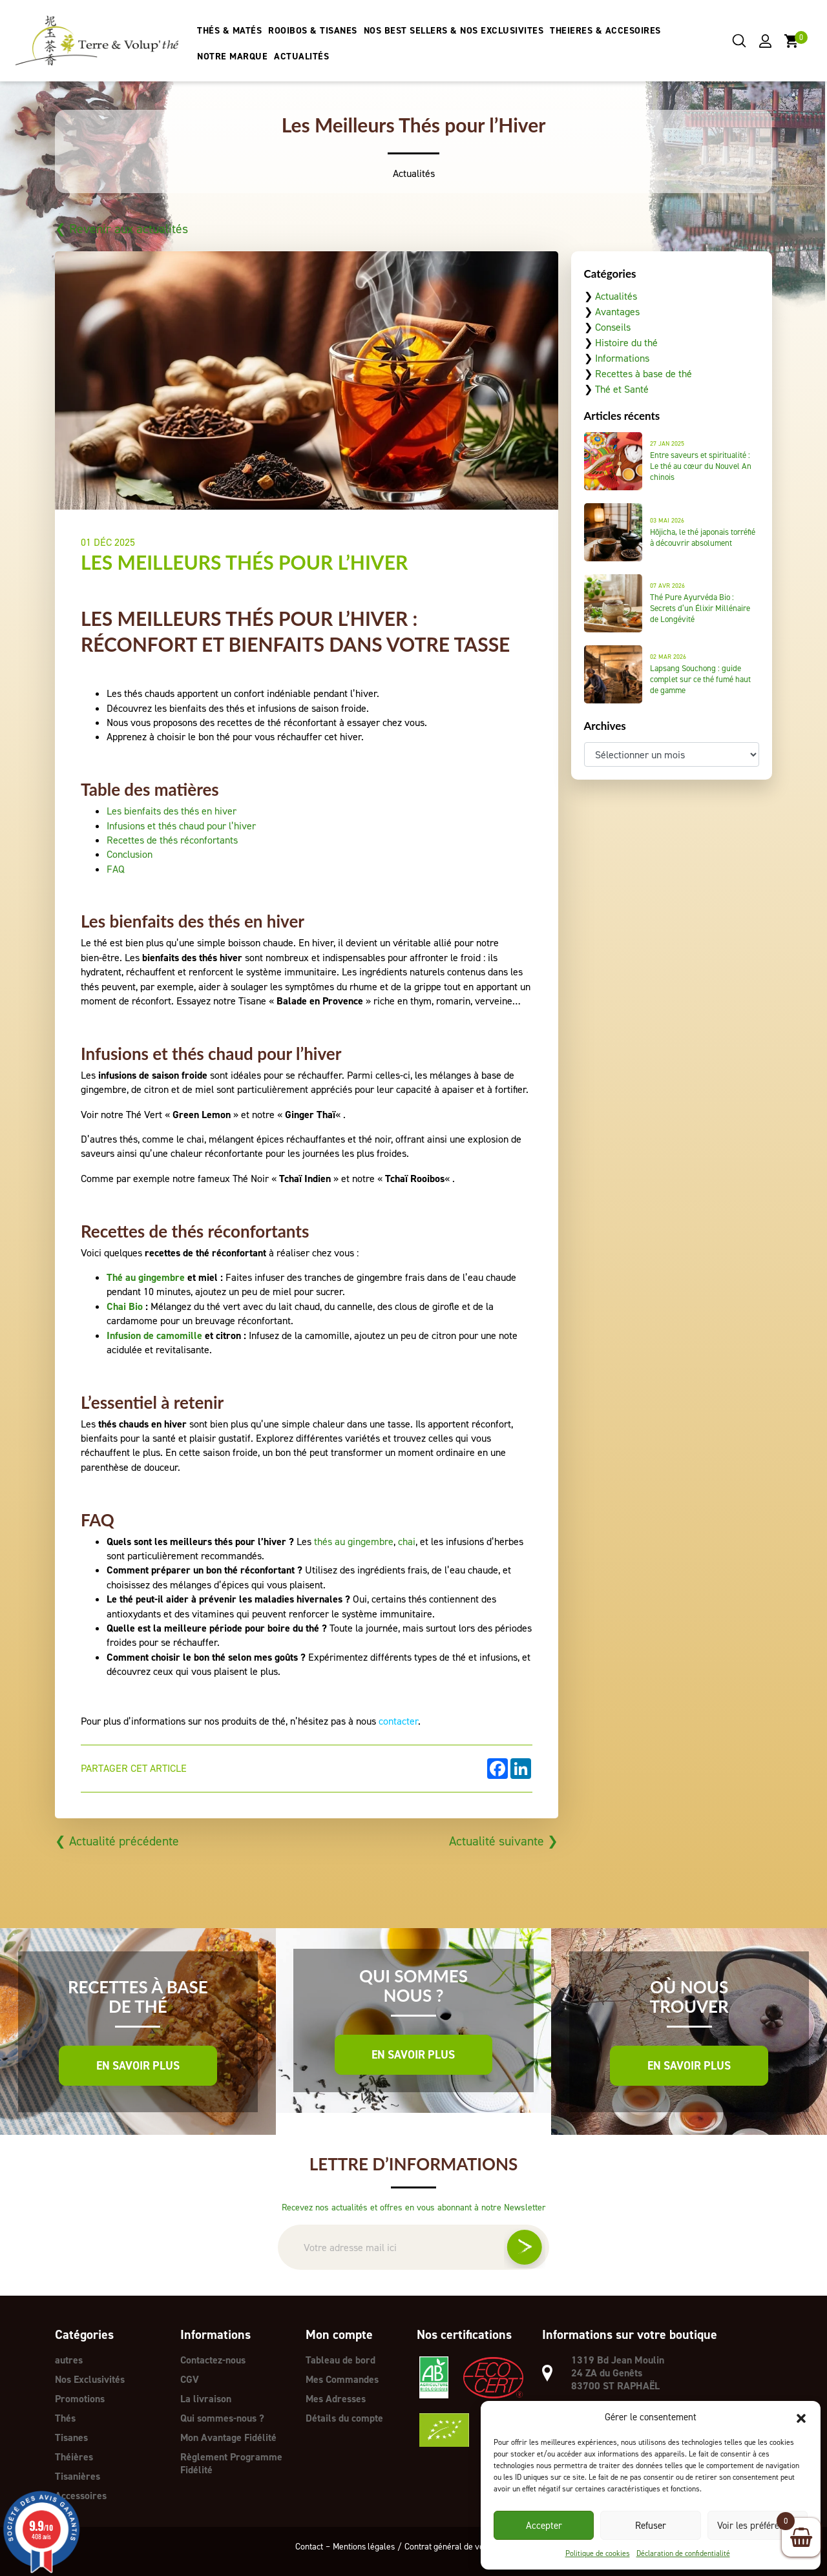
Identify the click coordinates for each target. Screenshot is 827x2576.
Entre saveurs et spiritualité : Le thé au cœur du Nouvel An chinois (700, 466)
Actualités (616, 296)
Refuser (650, 2525)
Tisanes (71, 2437)
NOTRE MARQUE (233, 56)
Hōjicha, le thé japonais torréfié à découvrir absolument (702, 537)
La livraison (205, 2398)
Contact (306, 2546)
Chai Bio (125, 1306)
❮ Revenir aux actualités (123, 228)
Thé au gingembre (146, 1277)
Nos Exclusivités (90, 2379)
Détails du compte (344, 2418)
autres (69, 2360)
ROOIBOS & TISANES (313, 31)
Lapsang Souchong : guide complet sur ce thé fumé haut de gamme (700, 679)
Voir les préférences (757, 2525)
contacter (398, 1721)
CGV (190, 2379)
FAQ (116, 869)
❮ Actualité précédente (118, 1840)
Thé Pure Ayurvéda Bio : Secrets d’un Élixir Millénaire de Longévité (700, 608)
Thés (65, 2418)
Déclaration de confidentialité (683, 2553)
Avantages (617, 311)
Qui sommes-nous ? (222, 2418)
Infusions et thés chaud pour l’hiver (181, 826)
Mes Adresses (336, 2398)
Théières (74, 2457)
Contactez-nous (213, 2360)
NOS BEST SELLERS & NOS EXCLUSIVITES (454, 31)
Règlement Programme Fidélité (231, 2463)
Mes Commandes (343, 2379)
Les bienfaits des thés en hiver (171, 811)
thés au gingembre (353, 1541)
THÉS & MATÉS (230, 31)
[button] (801, 2417)
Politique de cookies (597, 2553)
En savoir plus (138, 2065)
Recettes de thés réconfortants (172, 840)
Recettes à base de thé (643, 373)
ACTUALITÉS (302, 56)
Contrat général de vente (451, 2546)
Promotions (80, 2398)
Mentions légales (362, 2546)
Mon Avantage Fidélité (228, 2437)
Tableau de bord (340, 2360)
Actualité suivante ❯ (502, 1840)
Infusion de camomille (154, 1335)
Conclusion (129, 854)
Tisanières (77, 2476)
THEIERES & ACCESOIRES (606, 31)
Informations (622, 358)
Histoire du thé (626, 342)
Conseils (613, 327)
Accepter (544, 2525)
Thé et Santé (622, 389)
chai (406, 1541)
